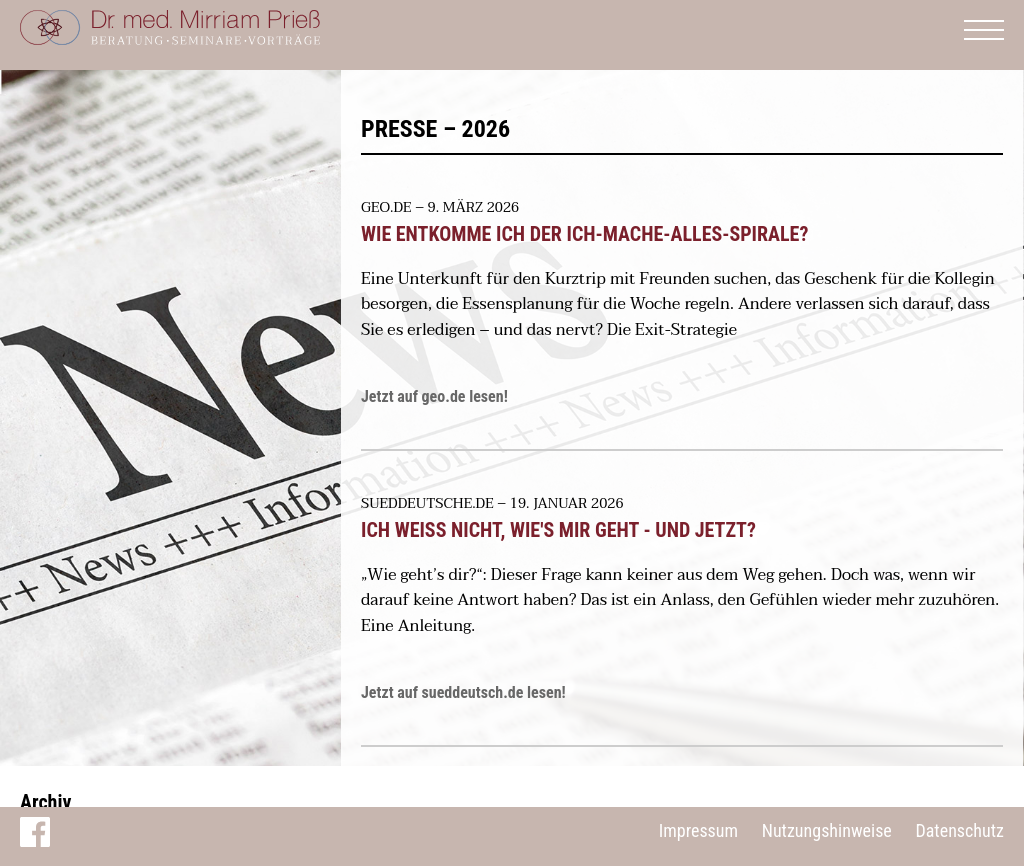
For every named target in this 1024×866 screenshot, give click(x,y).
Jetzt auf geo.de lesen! (434, 396)
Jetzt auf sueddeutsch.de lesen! (463, 692)
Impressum (698, 830)
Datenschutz (959, 830)
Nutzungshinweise (827, 830)
